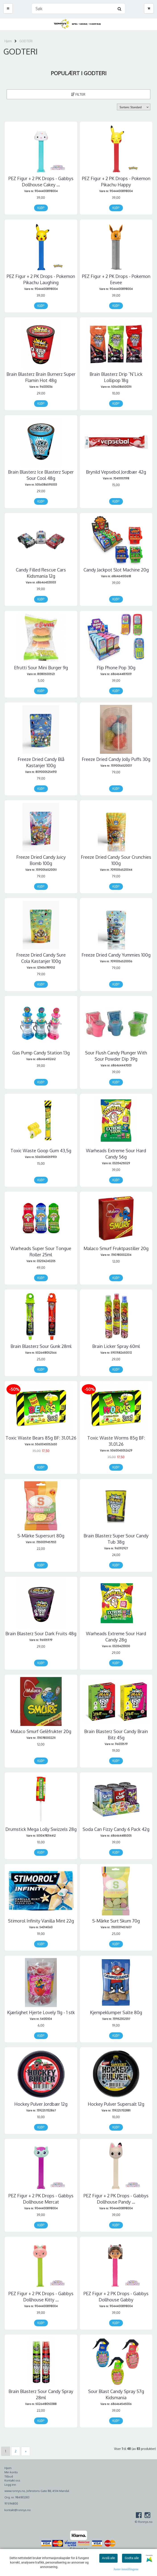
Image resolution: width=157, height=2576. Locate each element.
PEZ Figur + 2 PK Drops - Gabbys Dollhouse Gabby (116, 2296)
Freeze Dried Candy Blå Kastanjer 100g (41, 762)
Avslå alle (108, 2558)
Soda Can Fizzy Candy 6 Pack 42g (116, 1829)
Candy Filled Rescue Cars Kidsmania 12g (41, 573)
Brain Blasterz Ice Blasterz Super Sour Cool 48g (41, 475)
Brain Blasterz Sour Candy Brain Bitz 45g (116, 1734)
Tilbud (8, 2476)
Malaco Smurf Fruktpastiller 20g (116, 1248)
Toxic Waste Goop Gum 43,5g (40, 1150)
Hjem (8, 41)
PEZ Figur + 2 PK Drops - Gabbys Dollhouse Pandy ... (116, 2199)
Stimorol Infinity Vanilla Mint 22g (41, 1921)
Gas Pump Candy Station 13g (41, 1053)
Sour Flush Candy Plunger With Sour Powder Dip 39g (116, 1056)
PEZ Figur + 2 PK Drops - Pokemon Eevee (116, 279)
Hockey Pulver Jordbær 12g (40, 2104)
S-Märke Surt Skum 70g (116, 1921)
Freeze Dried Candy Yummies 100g (116, 955)
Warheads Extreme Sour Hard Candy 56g (116, 1154)
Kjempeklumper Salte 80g (116, 2012)
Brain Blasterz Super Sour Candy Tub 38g (116, 1539)
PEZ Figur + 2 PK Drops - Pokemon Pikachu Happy (116, 181)
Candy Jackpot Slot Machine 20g (116, 570)
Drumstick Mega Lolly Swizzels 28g (41, 1829)
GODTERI (26, 41)
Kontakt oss (12, 2480)
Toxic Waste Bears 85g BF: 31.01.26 (41, 1438)
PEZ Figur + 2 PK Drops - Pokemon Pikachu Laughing (41, 279)
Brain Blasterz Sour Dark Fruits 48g (40, 1633)
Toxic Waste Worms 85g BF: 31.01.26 (116, 1441)
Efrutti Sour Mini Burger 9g (41, 667)
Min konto (11, 2472)
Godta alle (132, 2558)
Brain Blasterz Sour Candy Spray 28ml (40, 2394)
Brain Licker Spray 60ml (116, 1346)
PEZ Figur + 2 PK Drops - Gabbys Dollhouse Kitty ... (40, 2296)
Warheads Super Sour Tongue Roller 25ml (40, 1251)
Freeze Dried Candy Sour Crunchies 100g (116, 860)
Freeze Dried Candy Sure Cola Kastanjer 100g (41, 958)
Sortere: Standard (131, 107)
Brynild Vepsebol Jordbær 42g (116, 472)
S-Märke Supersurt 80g (40, 1535)
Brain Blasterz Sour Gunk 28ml (40, 1346)
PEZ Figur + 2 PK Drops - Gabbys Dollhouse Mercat (40, 2199)
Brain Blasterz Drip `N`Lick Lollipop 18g (116, 377)
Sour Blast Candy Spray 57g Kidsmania (116, 2394)
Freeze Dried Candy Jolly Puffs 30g (116, 759)
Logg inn (10, 2484)
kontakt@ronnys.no (17, 2510)
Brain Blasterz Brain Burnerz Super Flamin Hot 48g (40, 377)
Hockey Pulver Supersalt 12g (116, 2104)
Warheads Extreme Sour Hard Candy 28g (116, 1637)
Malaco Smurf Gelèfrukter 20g (40, 1731)
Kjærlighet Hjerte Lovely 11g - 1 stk (41, 2012)
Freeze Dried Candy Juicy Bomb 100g (41, 860)
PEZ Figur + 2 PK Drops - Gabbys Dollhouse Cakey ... (40, 181)
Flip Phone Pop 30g (116, 667)
